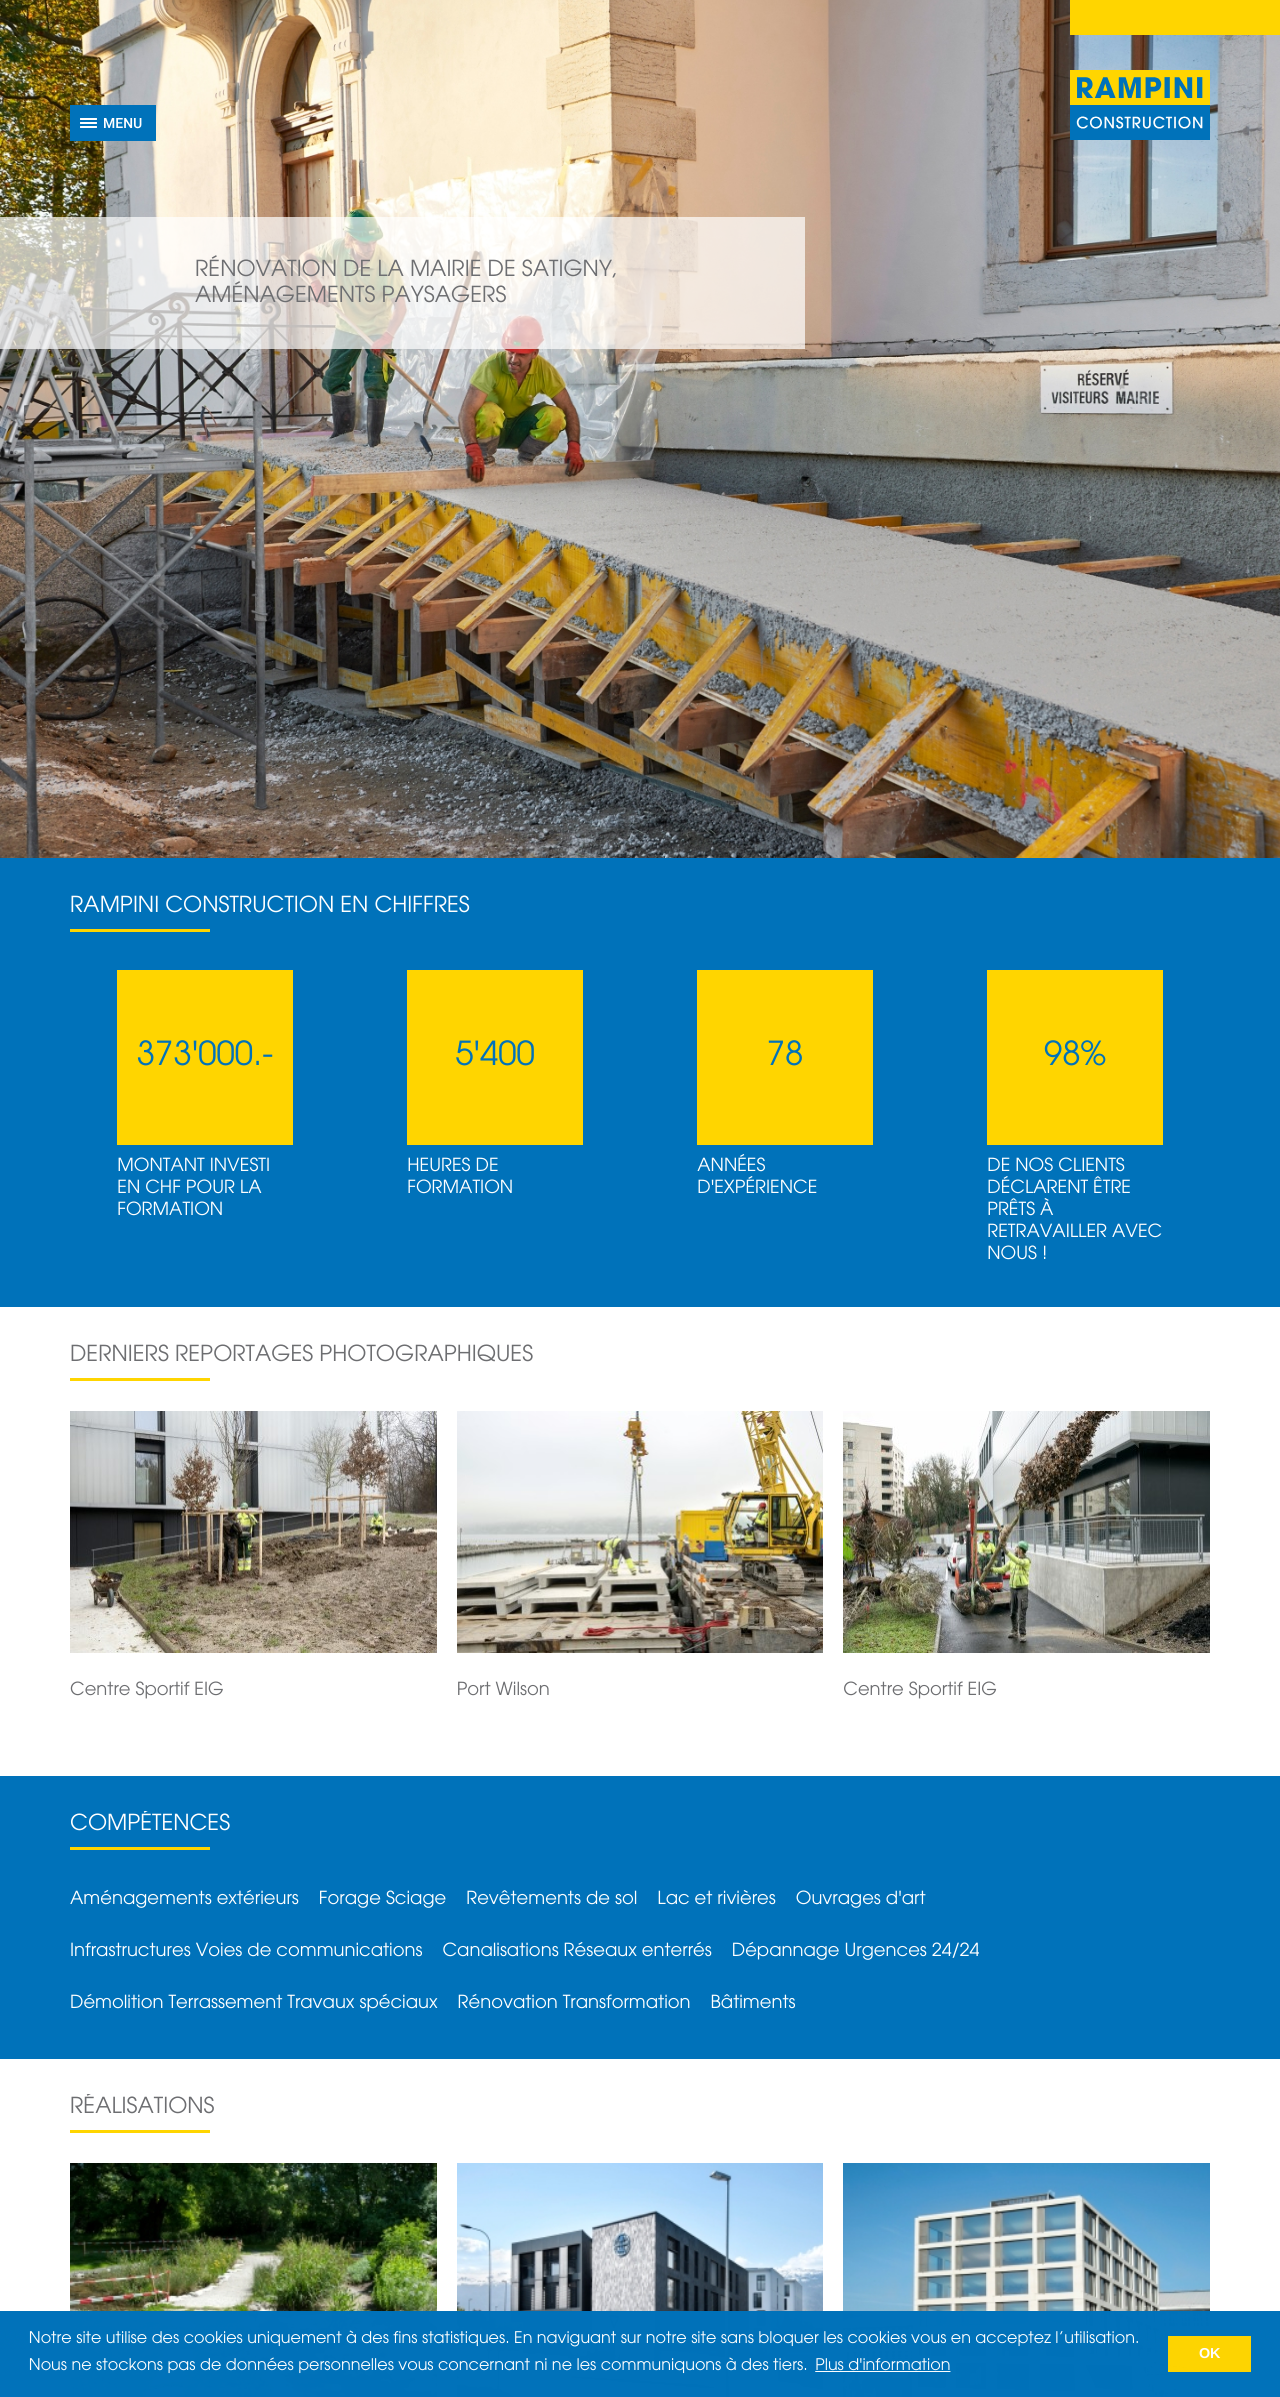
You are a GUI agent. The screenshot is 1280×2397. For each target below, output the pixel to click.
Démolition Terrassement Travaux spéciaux (254, 2003)
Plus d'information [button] (882, 2366)
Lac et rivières (716, 1899)
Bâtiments (753, 2003)
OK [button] (1210, 2354)
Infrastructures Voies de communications (246, 1951)
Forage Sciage (382, 1899)
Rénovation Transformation (574, 2003)
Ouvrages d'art (861, 1899)
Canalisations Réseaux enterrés (576, 1951)
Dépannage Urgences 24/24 (856, 1951)
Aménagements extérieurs (184, 1899)
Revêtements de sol (551, 1899)
